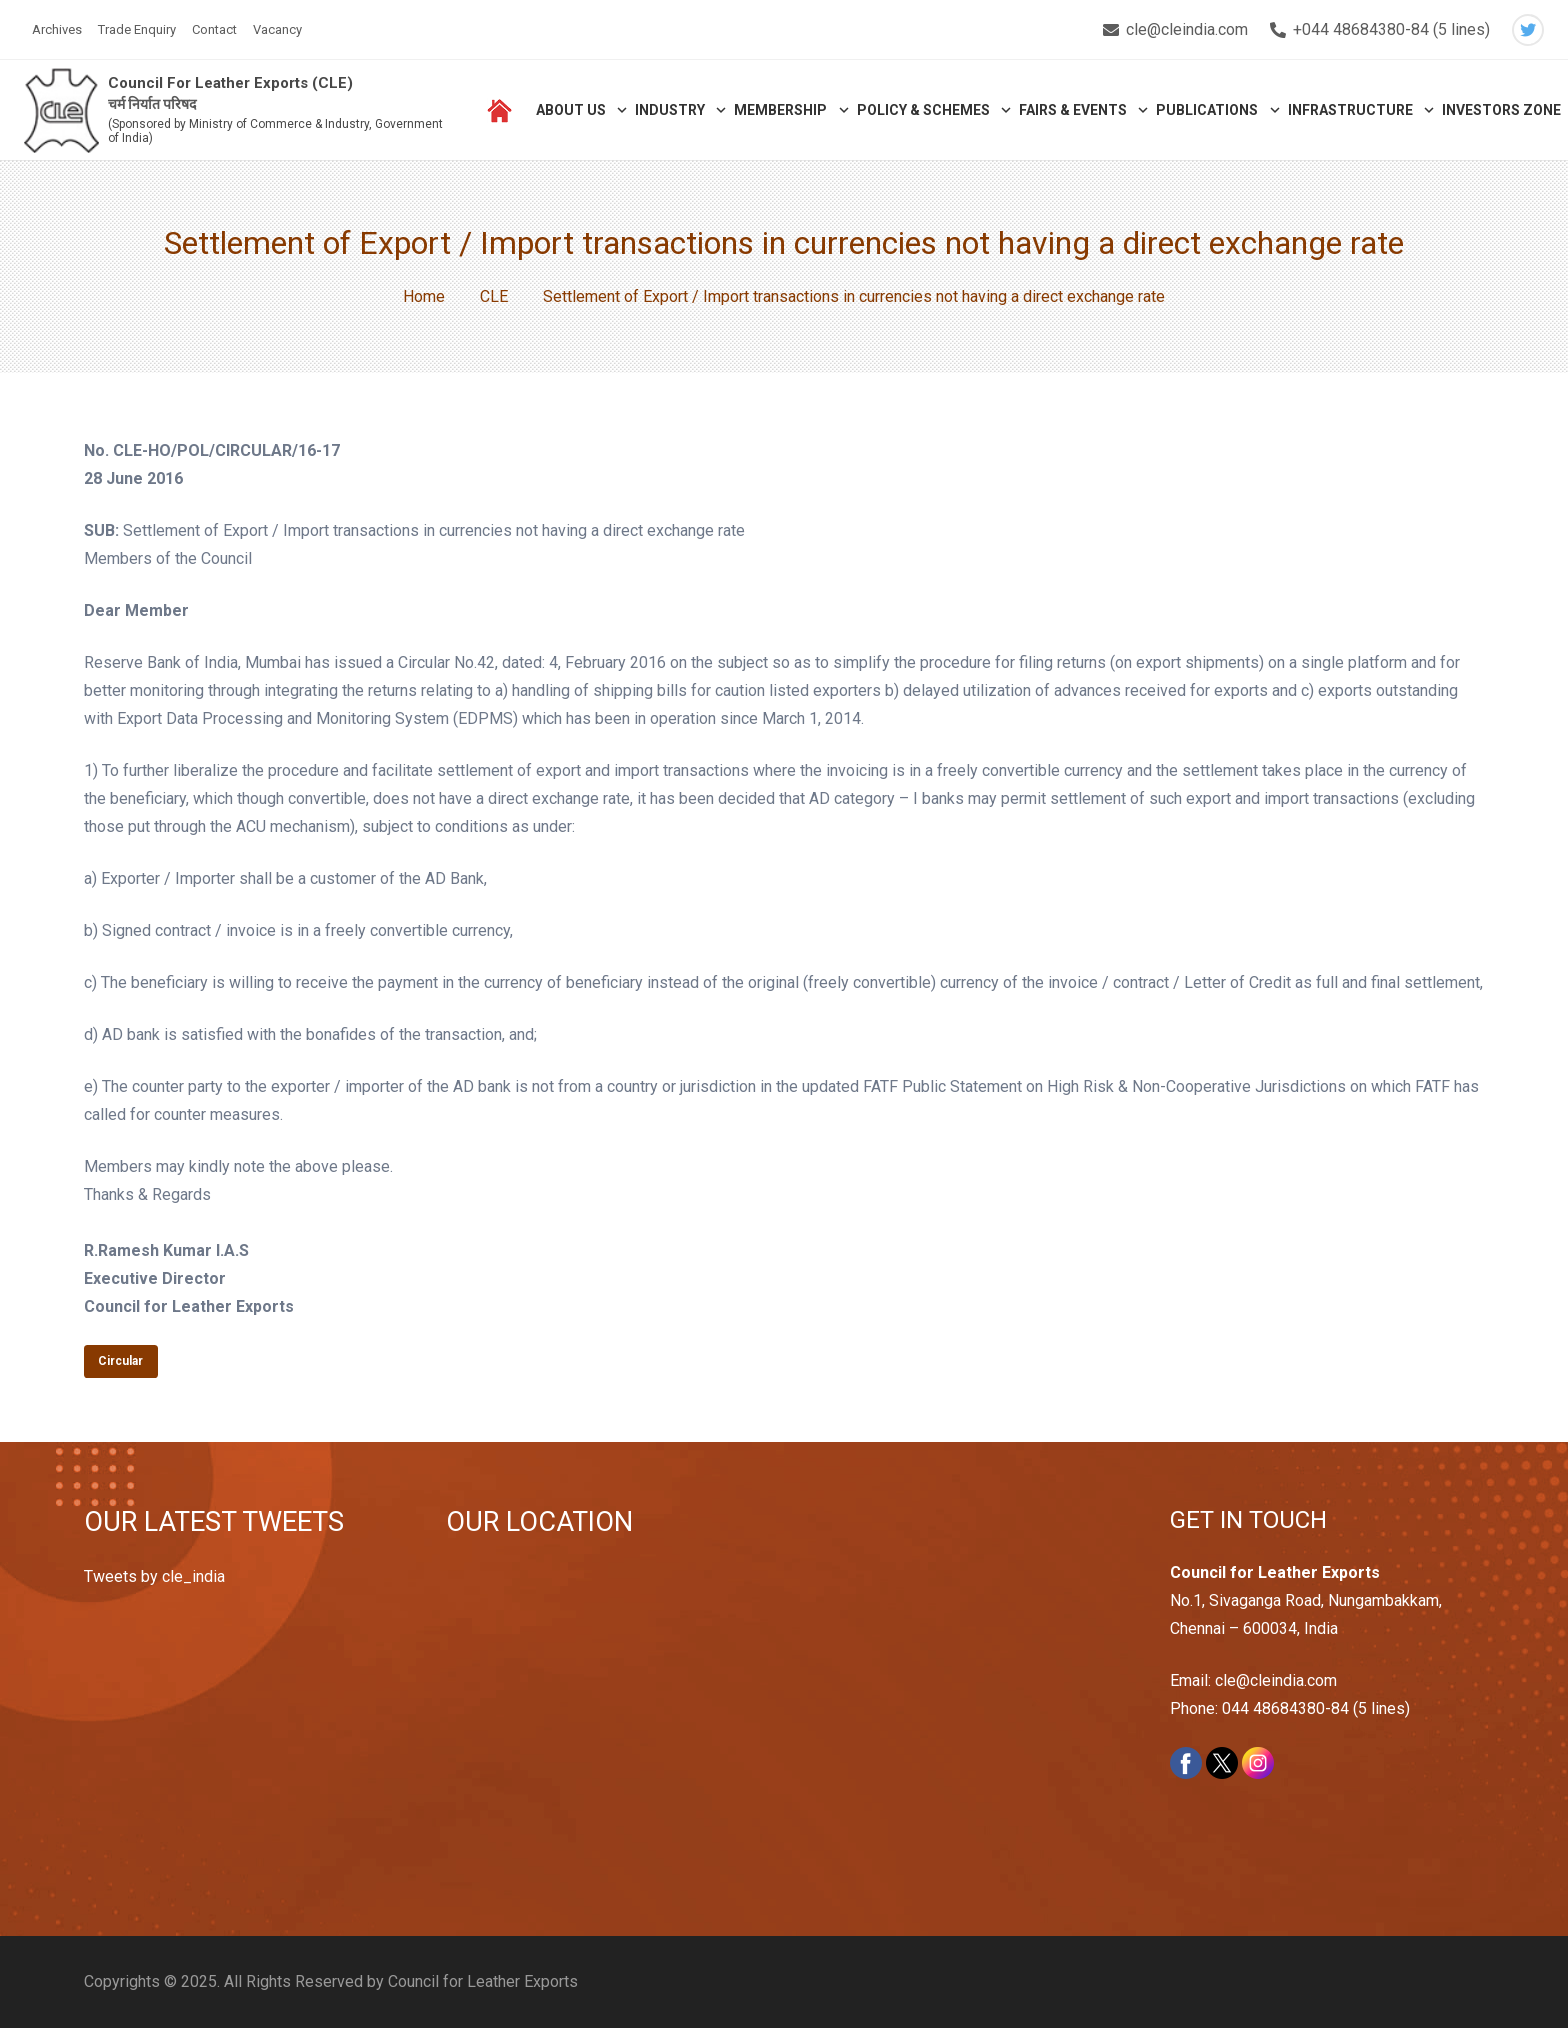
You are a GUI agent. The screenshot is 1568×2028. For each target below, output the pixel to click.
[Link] (61, 110)
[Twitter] (1528, 30)
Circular (120, 1361)
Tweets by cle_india (154, 1576)
